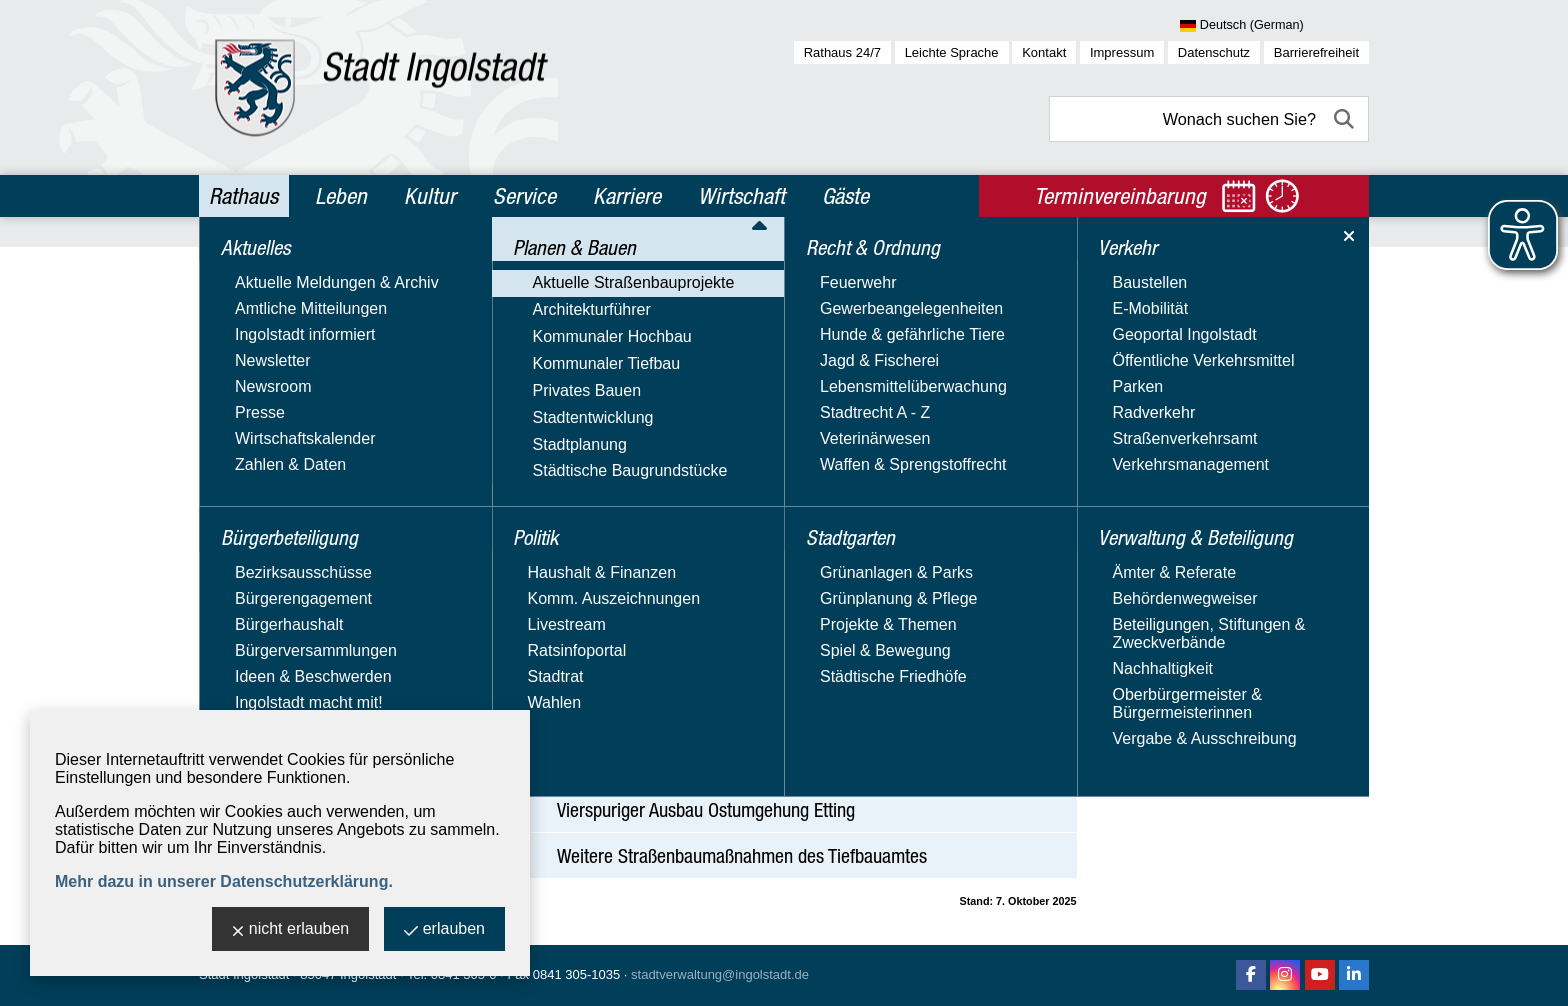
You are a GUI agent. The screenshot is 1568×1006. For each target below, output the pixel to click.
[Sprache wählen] (1274, 26)
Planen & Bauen (274, 354)
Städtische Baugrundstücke (307, 621)
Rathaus (243, 196)
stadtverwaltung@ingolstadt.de (720, 974)
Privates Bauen (264, 534)
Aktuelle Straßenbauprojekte (311, 389)
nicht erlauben (291, 930)
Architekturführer (269, 447)
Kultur (430, 196)
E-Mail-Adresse (1201, 491)
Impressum (1122, 52)
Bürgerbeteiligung (281, 311)
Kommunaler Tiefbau (284, 505)
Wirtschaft (741, 196)
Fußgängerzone (286, 418)
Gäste (845, 196)
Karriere (627, 196)
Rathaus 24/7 (842, 52)
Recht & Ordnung (278, 701)
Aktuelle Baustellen (1215, 654)
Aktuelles (247, 268)
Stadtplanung (257, 592)
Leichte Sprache (952, 52)
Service (524, 196)
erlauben (444, 930)
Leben (341, 196)
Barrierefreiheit (1316, 52)
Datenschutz (1214, 52)
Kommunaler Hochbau (289, 476)
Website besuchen (1212, 527)
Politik (234, 658)
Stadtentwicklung (270, 563)
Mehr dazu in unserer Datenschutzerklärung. (224, 881)
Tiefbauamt (1186, 365)
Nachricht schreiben (1217, 509)
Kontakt (1044, 52)
